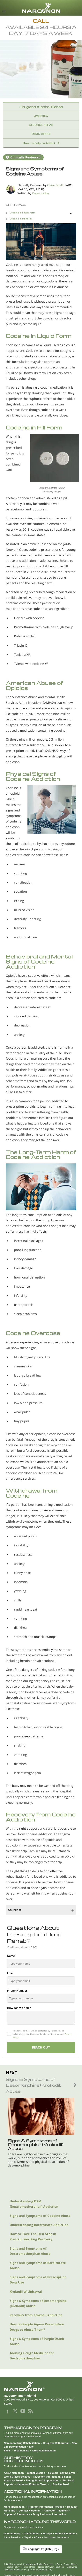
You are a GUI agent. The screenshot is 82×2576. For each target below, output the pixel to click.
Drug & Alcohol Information (49, 2514)
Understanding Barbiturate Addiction (39, 2225)
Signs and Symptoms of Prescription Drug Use (38, 2279)
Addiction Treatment (56, 2510)
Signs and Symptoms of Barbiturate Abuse (38, 2265)
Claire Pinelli (55, 185)
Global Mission (36, 2472)
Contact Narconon (30, 2510)
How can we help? (19, 2008)
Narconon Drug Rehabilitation (22, 2443)
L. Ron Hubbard (59, 2484)
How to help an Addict (39, 143)
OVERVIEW (41, 116)
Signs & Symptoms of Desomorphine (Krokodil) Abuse (38, 2303)
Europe (47, 2533)
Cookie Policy (12, 2567)
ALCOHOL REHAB (41, 125)
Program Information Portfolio (46, 2506)
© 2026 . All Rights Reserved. (29, 2564)
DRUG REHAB (41, 134)
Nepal (27, 2537)
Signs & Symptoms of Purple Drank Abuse (37, 2341)
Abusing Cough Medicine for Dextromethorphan (32, 2355)
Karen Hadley (40, 193)
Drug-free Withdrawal (56, 2443)
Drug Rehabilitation (44, 2450)
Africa (37, 2537)
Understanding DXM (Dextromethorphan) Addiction (34, 2204)
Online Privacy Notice (67, 2564)
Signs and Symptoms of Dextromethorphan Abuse (30, 2251)
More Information (14, 2506)
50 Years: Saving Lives (62, 2472)
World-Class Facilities (17, 2476)
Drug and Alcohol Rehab (41, 107)
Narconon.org (12, 2533)
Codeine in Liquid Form (22, 212)
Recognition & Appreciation (42, 2480)
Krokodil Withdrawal (26, 2291)
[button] (41, 2551)
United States (32, 2533)
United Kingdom (65, 2533)
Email (10, 1973)
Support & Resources (17, 2514)
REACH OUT (41, 2047)
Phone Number (17, 1990)
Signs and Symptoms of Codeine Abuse (40, 2216)
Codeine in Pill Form (21, 218)
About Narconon (14, 2472)
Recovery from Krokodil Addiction (36, 2315)
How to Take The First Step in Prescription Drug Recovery (33, 2236)
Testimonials (21, 2450)
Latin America (12, 2537)
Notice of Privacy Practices (51, 2567)
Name (11, 1956)
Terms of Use (29, 2567)
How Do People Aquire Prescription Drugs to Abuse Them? (37, 2327)
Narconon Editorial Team (32, 2484)
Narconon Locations (56, 2537)
